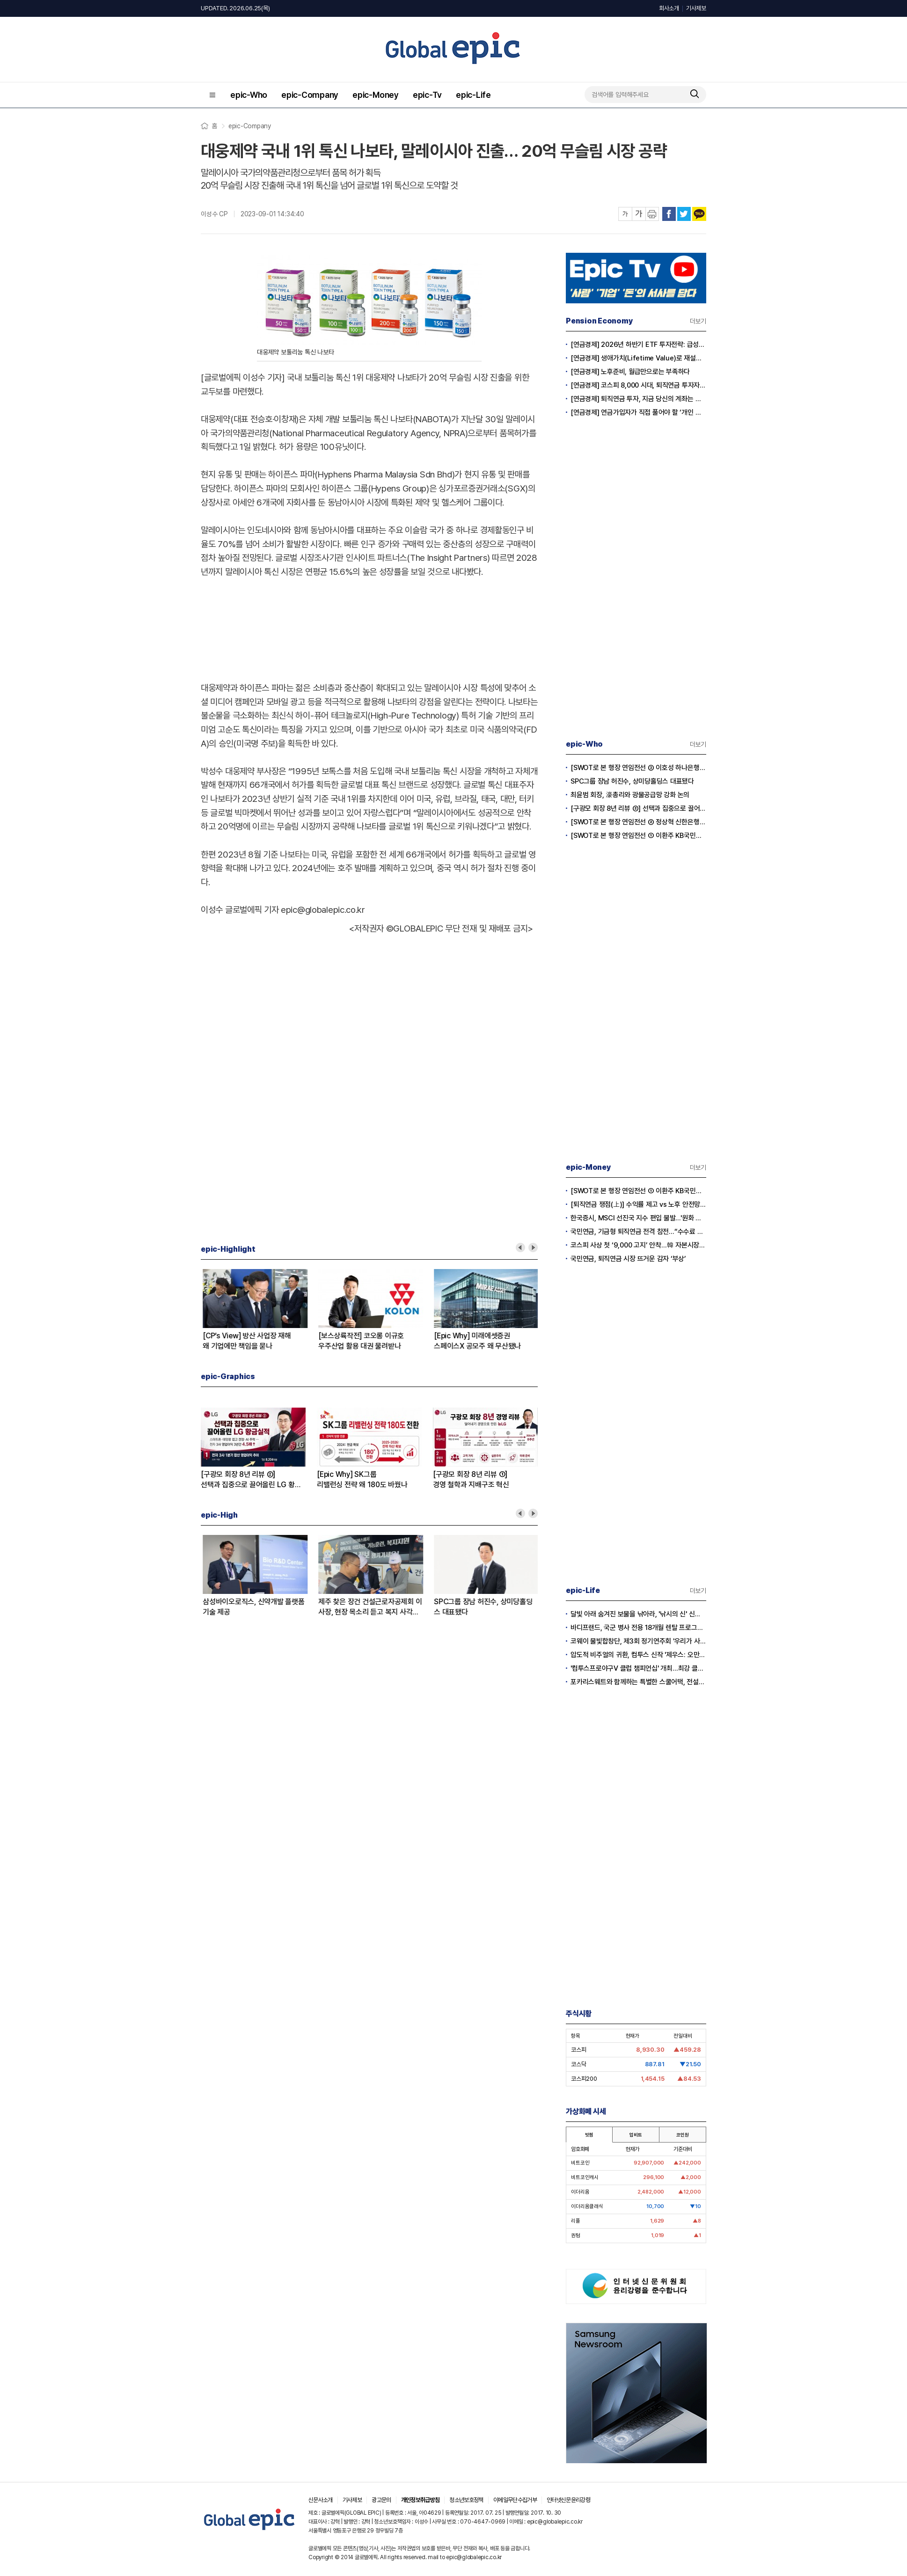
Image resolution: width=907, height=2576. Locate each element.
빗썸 (589, 2134)
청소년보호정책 (466, 2499)
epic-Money (375, 95)
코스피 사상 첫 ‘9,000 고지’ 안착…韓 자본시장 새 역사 (638, 1245)
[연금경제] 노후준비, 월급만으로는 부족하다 (630, 371)
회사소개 (669, 8)
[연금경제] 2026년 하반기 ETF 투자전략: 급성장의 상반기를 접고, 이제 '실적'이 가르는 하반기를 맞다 (638, 344)
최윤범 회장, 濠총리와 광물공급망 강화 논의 (630, 795)
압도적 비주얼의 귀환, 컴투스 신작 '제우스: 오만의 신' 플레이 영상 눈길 (638, 1655)
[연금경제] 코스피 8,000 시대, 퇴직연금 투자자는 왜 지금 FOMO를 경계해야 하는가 (638, 385)
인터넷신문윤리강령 (568, 2499)
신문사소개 (320, 2499)
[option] (258, 1310)
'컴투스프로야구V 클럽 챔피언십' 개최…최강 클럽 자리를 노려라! (638, 1668)
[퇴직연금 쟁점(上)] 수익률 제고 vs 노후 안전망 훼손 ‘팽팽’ (638, 1204)
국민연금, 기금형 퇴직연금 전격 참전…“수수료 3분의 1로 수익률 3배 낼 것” (638, 1231)
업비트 (635, 2134)
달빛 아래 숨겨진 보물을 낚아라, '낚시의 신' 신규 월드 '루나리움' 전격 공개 (638, 1614)
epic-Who (248, 95)
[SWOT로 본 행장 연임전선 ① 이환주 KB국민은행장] (484, 1340)
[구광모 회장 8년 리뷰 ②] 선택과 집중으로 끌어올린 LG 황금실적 (253, 1606)
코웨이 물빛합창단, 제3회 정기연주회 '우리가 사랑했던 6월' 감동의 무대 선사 (638, 1641)
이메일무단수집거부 (515, 2499)
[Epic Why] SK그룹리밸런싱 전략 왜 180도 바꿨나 (246, 1340)
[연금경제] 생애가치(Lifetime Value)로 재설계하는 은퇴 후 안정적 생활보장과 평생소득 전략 (638, 358)
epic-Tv (427, 95)
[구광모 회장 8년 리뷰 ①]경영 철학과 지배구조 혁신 (471, 1479)
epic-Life (473, 95)
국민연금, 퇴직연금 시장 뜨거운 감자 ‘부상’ (628, 1259)
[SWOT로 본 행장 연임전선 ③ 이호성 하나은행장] (484, 1606)
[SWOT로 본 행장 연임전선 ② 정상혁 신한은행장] (368, 1606)
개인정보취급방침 (420, 2499)
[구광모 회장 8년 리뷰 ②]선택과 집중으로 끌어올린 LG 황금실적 (366, 1341)
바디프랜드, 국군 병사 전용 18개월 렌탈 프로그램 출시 (638, 1627)
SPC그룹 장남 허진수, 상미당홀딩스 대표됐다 (632, 781)
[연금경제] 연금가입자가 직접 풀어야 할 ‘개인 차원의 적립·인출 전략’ (638, 412)
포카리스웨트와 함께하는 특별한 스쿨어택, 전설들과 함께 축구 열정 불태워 (638, 1682)
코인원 (682, 2134)
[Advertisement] (369, 628)
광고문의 (381, 2499)
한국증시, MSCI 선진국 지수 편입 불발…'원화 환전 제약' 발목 (638, 1218)
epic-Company (309, 95)
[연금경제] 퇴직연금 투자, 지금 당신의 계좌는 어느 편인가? (638, 399)
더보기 (698, 321)
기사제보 (696, 8)
